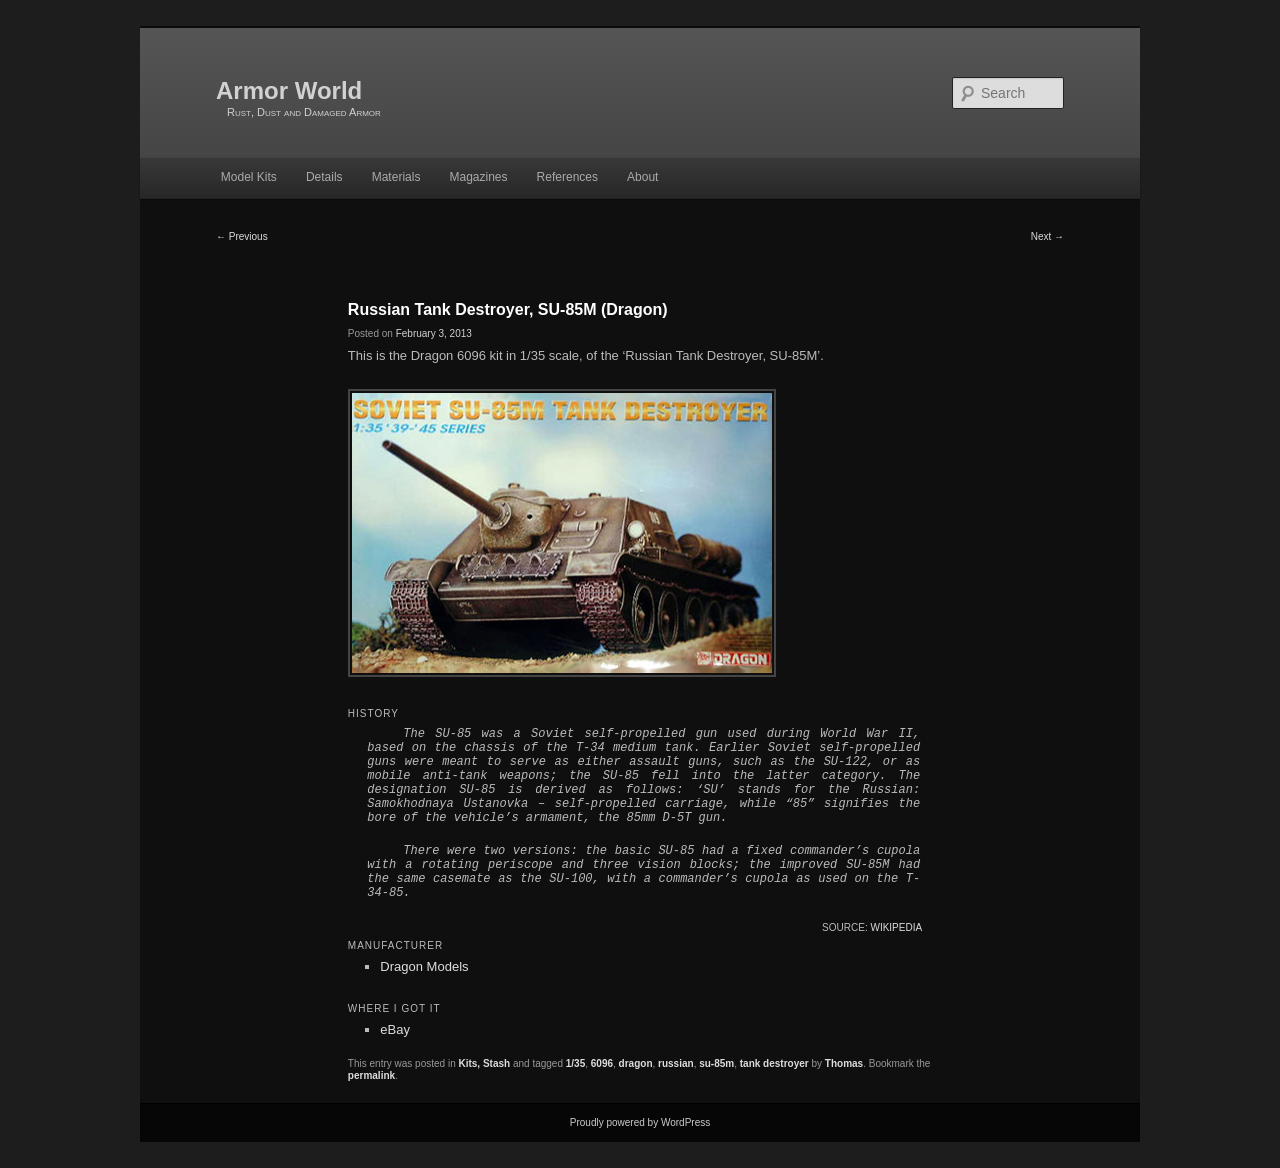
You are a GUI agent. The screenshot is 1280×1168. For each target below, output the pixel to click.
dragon (636, 1063)
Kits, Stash (484, 1063)
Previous (242, 236)
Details (324, 177)
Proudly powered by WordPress (640, 1122)
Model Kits (249, 177)
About (642, 177)
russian (676, 1063)
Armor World (289, 90)
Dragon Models (424, 966)
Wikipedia (896, 927)
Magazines (478, 177)
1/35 (575, 1063)
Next (1047, 236)
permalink (371, 1075)
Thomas (844, 1063)
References (567, 177)
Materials (396, 177)
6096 (602, 1063)
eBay (395, 1029)
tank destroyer (774, 1063)
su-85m (716, 1063)
